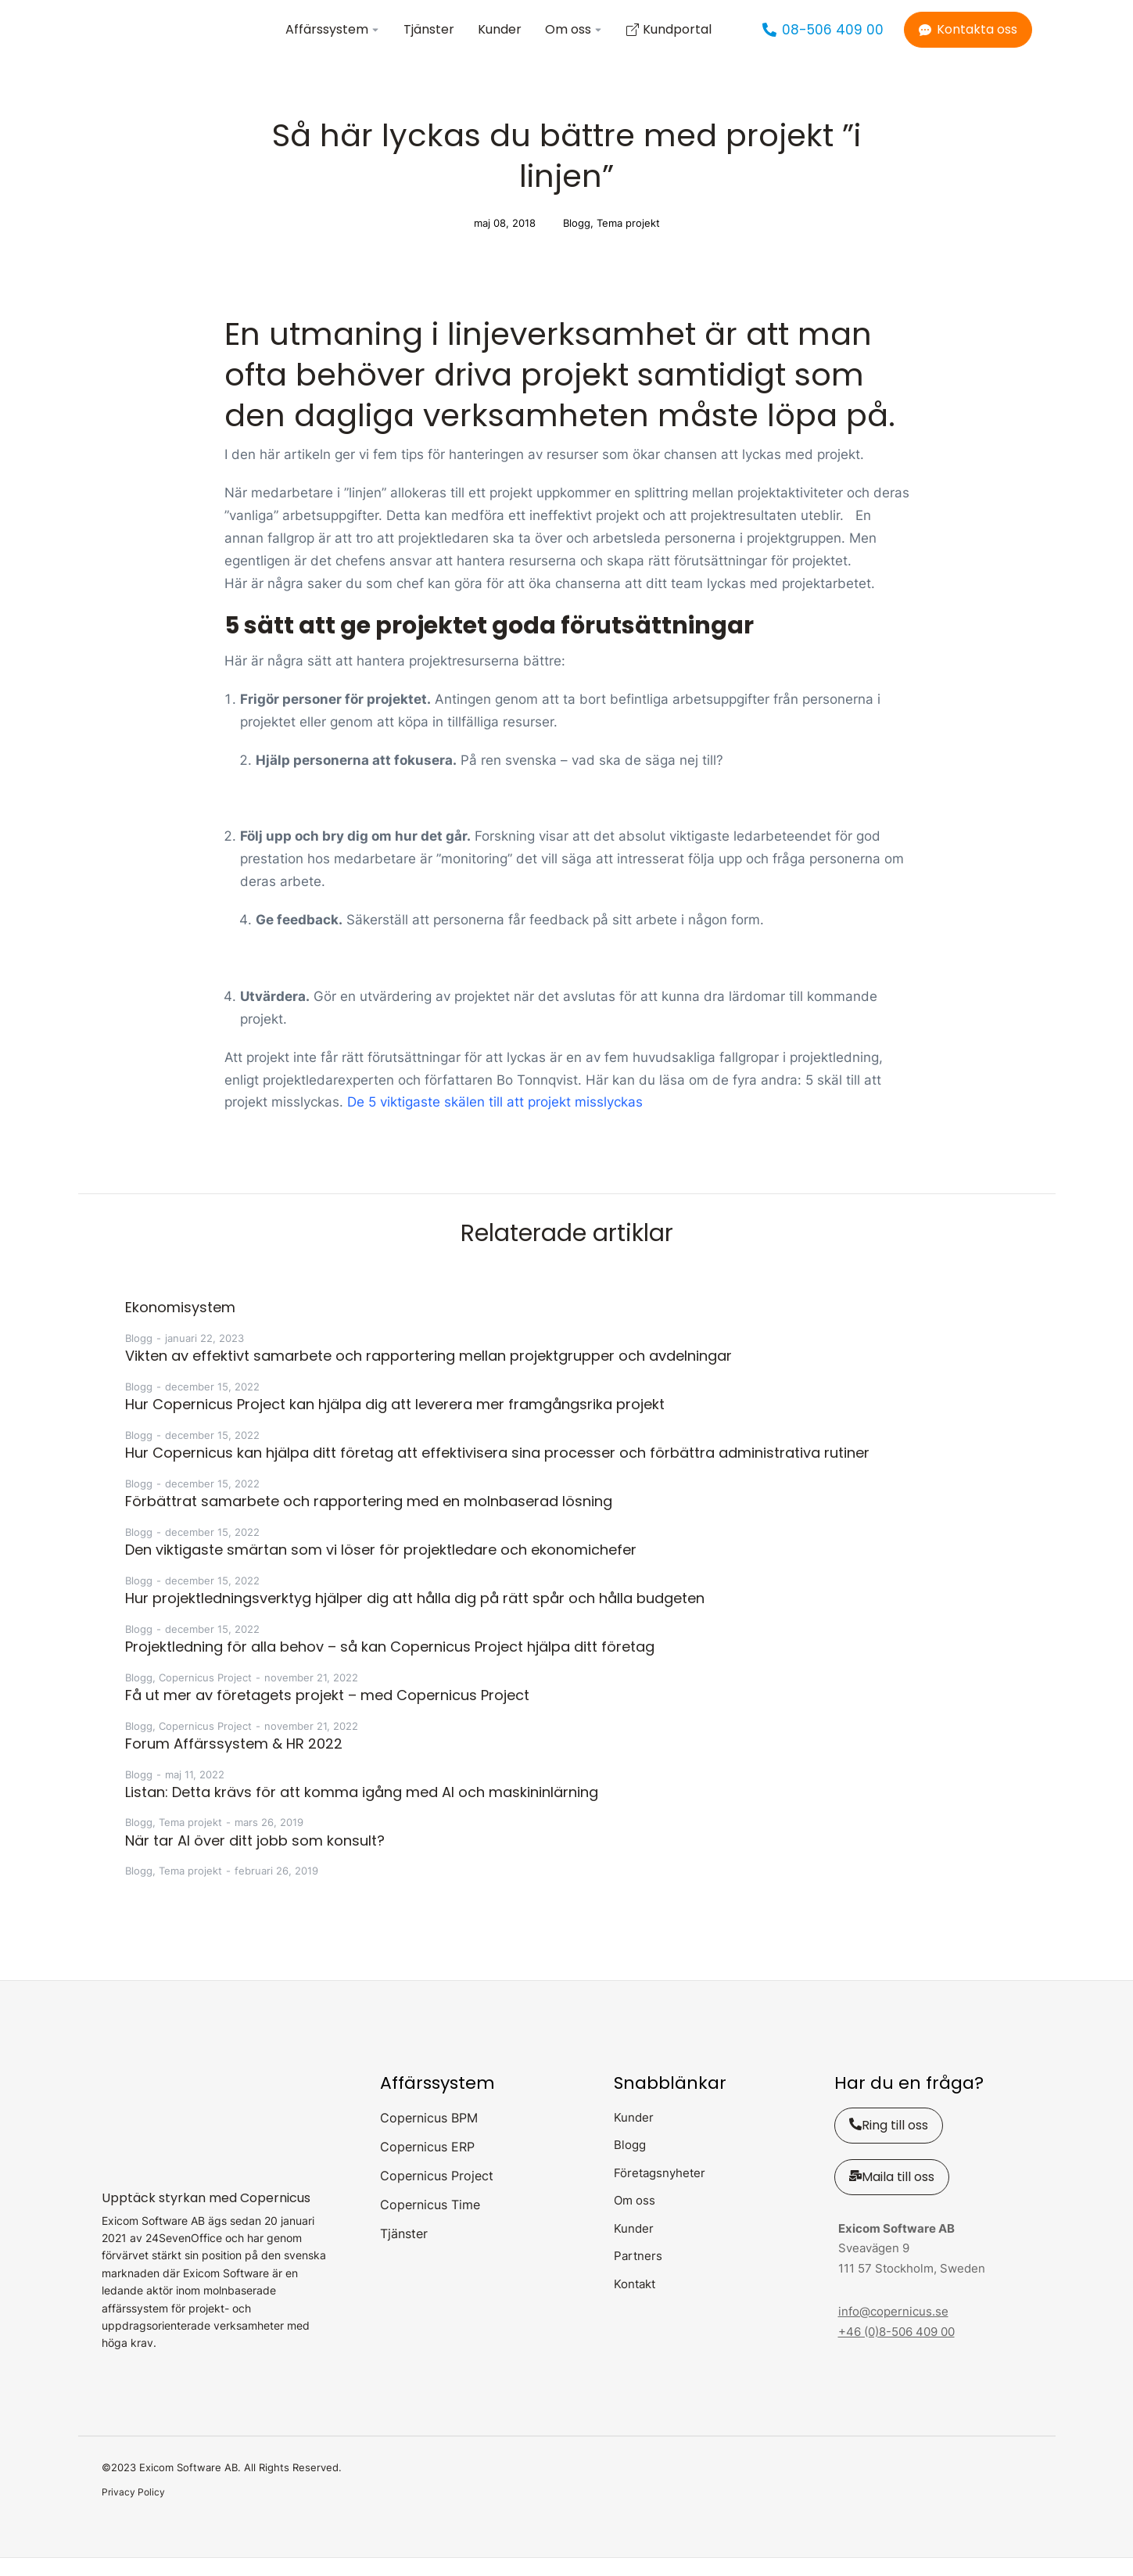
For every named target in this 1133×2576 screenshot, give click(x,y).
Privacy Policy (133, 2510)
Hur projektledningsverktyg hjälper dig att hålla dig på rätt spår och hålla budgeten (415, 1616)
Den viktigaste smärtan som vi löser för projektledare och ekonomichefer (380, 1567)
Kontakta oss (968, 39)
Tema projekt (628, 241)
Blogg (576, 241)
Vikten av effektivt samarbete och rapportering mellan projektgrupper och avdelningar (428, 1373)
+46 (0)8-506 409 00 (896, 2349)
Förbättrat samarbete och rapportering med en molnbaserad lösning (368, 1519)
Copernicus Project (205, 1695)
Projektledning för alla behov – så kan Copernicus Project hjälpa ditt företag (389, 1664)
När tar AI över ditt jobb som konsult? (255, 1858)
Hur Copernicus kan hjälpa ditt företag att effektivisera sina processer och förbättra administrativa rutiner (497, 1470)
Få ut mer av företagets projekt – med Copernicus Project (327, 1713)
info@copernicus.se (893, 2329)
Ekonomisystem (180, 1325)
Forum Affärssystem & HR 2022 (233, 1761)
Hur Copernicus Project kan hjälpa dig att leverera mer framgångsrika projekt (395, 1422)
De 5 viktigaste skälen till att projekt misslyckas (495, 1120)
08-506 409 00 (823, 39)
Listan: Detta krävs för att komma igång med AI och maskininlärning (361, 1810)
